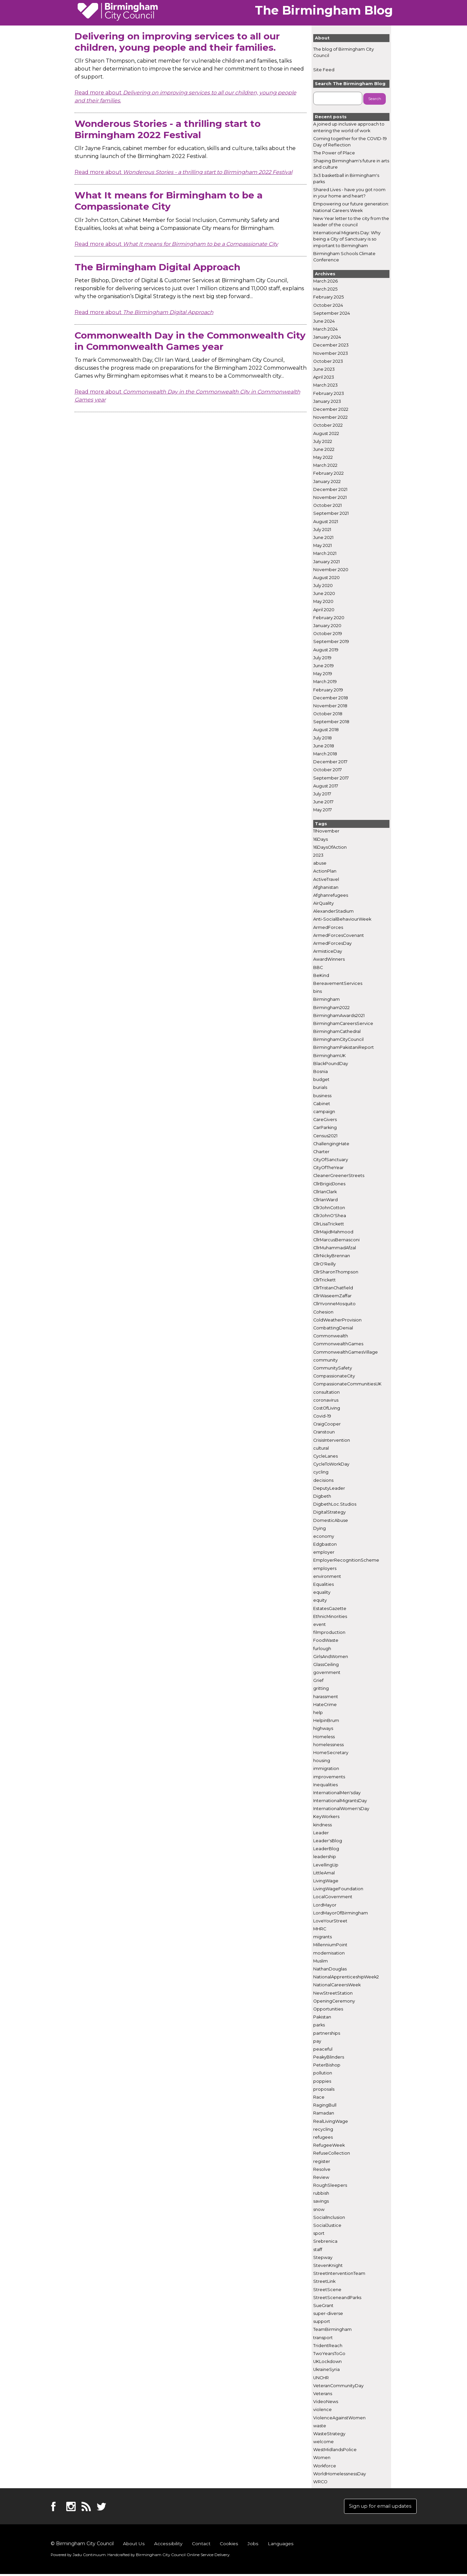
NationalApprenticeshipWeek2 (346, 1977)
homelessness (328, 1744)
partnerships (326, 2033)
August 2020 (326, 577)
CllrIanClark (325, 1191)
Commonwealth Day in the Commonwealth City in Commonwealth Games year (190, 341)
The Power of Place (334, 153)
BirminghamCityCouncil (338, 1039)
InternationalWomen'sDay (341, 1808)
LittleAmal (324, 1872)
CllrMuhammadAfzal (334, 1248)
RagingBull (324, 2105)
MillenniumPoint (330, 1945)
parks (319, 2025)
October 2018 (327, 714)
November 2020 (330, 569)
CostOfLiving (326, 1408)
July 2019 (322, 657)
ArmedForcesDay (332, 943)
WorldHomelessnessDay (339, 2473)
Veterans (322, 2393)
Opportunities (328, 2009)
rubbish (321, 2193)
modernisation (329, 1953)
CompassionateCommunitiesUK (347, 1384)
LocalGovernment (332, 1897)
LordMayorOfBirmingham (340, 1912)
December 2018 (330, 697)
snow (318, 2209)
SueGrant (323, 2305)
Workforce (324, 2465)
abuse (319, 863)
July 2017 (322, 794)
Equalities (323, 1584)
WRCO (320, 2482)
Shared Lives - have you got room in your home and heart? (349, 193)
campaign (324, 1111)
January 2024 (327, 337)
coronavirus (325, 1400)
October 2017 (327, 770)
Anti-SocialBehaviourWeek (342, 919)
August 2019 (325, 649)
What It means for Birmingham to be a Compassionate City (169, 200)
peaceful (322, 2049)
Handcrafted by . (161, 2556)
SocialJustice (327, 2225)
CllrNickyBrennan (331, 1256)
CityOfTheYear (328, 1167)
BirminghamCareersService (343, 1023)
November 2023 (330, 353)
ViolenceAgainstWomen (339, 2417)
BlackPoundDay (330, 1063)
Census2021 (325, 1135)
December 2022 (330, 409)
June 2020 (324, 593)
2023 (318, 855)
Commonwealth (330, 1336)
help (318, 1712)
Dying (319, 1528)
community (325, 1360)
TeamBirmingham (332, 2329)
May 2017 (322, 810)
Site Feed (323, 69)
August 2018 (326, 729)
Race (318, 2097)
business (322, 1095)
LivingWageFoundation (338, 1889)
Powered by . (77, 2556)
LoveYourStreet (330, 1921)
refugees (323, 2137)
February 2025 (328, 297)
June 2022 (323, 449)
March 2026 (325, 281)
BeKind (321, 975)
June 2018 (323, 745)
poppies (322, 2081)
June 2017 (323, 802)
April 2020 (323, 609)
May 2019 (322, 673)
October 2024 (328, 305)
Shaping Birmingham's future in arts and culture (351, 164)
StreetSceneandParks (337, 2297)
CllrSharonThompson (335, 1271)
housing (321, 1760)
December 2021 (330, 489)
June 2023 (324, 369)
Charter (321, 1152)
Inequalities (325, 1784)
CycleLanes (325, 1456)
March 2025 (325, 289)
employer (323, 1552)
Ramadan (323, 2113)
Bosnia (320, 1071)
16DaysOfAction (330, 847)
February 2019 (328, 689)
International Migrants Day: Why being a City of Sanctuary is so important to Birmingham (346, 239)
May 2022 (323, 457)
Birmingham (326, 999)
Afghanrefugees (330, 895)
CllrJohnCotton (329, 1208)
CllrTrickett (324, 1280)
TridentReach (327, 2345)
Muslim (320, 1961)
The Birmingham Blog (324, 10)
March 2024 (325, 329)
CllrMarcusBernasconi (336, 1240)
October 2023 (328, 361)
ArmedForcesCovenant (338, 935)
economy (323, 1536)
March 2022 (325, 465)
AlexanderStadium (333, 911)
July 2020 (323, 585)
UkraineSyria (326, 2369)
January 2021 (326, 561)
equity (320, 1600)
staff (317, 2249)
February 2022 (328, 473)
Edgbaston (325, 1544)
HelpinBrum (326, 1720)
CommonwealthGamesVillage (345, 1352)
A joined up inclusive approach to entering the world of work (348, 127)
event (319, 1624)
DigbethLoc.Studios (334, 1504)
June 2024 (324, 321)
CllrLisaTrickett (328, 1223)
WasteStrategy (329, 2434)
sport (318, 2233)
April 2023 (323, 377)
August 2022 (326, 433)
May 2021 (322, 545)
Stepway (322, 2257)
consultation (326, 1392)
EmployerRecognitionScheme (346, 1560)
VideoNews (325, 2401)
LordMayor (324, 1905)
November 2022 (330, 417)
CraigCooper (327, 1424)
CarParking (325, 1127)
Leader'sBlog (327, 1841)
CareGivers (325, 1119)
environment (327, 1576)
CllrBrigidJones (329, 1183)
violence (322, 2409)
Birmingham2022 (331, 1007)
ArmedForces (328, 927)
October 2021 (327, 505)
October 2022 (328, 425)
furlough (322, 1648)
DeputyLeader (329, 1488)
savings (321, 2201)
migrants (322, 1937)
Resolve (321, 2169)
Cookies (228, 2546)
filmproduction (329, 1632)
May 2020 (323, 601)
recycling (323, 2129)
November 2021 (330, 497)
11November (326, 831)
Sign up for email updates (376, 2507)
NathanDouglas (330, 1969)
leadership (324, 1856)
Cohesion (323, 1312)
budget (321, 1079)
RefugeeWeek (329, 2145)
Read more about (183, 172)
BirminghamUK (329, 1055)
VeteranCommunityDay (338, 2385)
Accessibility (168, 2546)
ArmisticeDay (327, 951)
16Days (320, 839)
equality (321, 1592)
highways (323, 1728)
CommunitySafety (332, 1368)
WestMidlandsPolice (335, 2449)
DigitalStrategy (329, 1512)
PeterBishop (326, 2065)
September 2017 (331, 778)
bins (317, 991)
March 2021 (324, 553)
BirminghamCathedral (337, 1031)
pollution (322, 2073)
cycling (320, 1472)
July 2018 (322, 737)
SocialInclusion (329, 2217)
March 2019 (325, 681)
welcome (323, 2442)
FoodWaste (325, 1640)
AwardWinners (329, 959)
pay (317, 2041)
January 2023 (327, 401)
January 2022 (327, 481)
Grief (318, 1680)
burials (320, 1087)
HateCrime (325, 1704)
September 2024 (331, 313)
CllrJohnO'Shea (329, 1215)
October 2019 (327, 633)
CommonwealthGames (338, 1344)
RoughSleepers (330, 2185)
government (326, 1672)
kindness (322, 1824)
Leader (321, 1832)
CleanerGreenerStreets (338, 1175)
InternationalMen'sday (337, 1793)
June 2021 (323, 537)
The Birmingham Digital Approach (157, 267)
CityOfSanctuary (330, 1159)
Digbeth (322, 1496)
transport (323, 2337)
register (321, 2161)
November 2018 (330, 706)
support (321, 2321)
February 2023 (328, 393)
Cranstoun (324, 1432)
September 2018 (331, 722)
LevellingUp (325, 1864)
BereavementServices (337, 983)
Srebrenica (325, 2241)
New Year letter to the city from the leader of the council (351, 221)
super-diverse (328, 2313)
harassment (325, 1696)
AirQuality (323, 903)
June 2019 (323, 666)
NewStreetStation (333, 1993)
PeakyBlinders (328, 2057)
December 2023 (331, 345)
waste (319, 2425)
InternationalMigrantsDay (340, 1800)
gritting (321, 1688)
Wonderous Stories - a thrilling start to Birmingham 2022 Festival (168, 129)
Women (321, 2457)
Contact (200, 2546)
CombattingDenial (333, 1328)
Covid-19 (322, 1416)
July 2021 (322, 529)
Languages (279, 2546)
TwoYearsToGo (329, 2353)
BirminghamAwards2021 (339, 1015)
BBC (318, 967)
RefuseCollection (331, 2153)
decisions (323, 1480)
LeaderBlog (326, 1849)
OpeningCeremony (334, 2001)
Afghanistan (325, 887)
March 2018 (325, 754)
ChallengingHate (331, 1143)
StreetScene (327, 2289)
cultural (321, 1448)
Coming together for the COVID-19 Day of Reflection (350, 141)
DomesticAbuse (330, 1520)
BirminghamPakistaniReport (343, 1047)
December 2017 (330, 762)
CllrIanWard (325, 1200)
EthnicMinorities (330, 1616)
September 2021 (331, 513)
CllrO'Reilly (324, 1263)
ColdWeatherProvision (337, 1319)
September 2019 (331, 641)
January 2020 (327, 625)
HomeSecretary (330, 1752)
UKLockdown (327, 2361)
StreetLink (324, 2281)
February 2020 (328, 617)
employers (324, 1568)
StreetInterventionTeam (339, 2273)
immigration (326, 1768)
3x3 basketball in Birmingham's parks (346, 178)
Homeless (324, 1736)
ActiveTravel (326, 879)
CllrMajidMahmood (333, 1231)
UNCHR (321, 2377)
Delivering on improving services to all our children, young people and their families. (177, 41)
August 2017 (325, 785)
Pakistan (322, 2017)
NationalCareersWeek (337, 1985)
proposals (323, 2089)
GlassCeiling (326, 1664)
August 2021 (325, 521)
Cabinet (321, 1103)
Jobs (251, 2546)
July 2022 (322, 441)
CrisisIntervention (331, 1440)
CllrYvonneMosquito (334, 1304)
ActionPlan (324, 871)
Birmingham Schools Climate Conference (344, 256)
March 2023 (325, 385)
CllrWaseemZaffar (332, 1296)
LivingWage (325, 1881)
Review (321, 2177)
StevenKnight (328, 2265)
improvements (329, 1776)
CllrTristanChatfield (333, 1288)
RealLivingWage (330, 2121)
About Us (134, 2546)
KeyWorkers (326, 1816)
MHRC (319, 1929)
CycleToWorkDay (331, 1464)
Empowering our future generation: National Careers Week (351, 207)
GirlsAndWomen (330, 1656)
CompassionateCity (334, 1376)
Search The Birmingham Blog (350, 83)
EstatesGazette (329, 1608)
